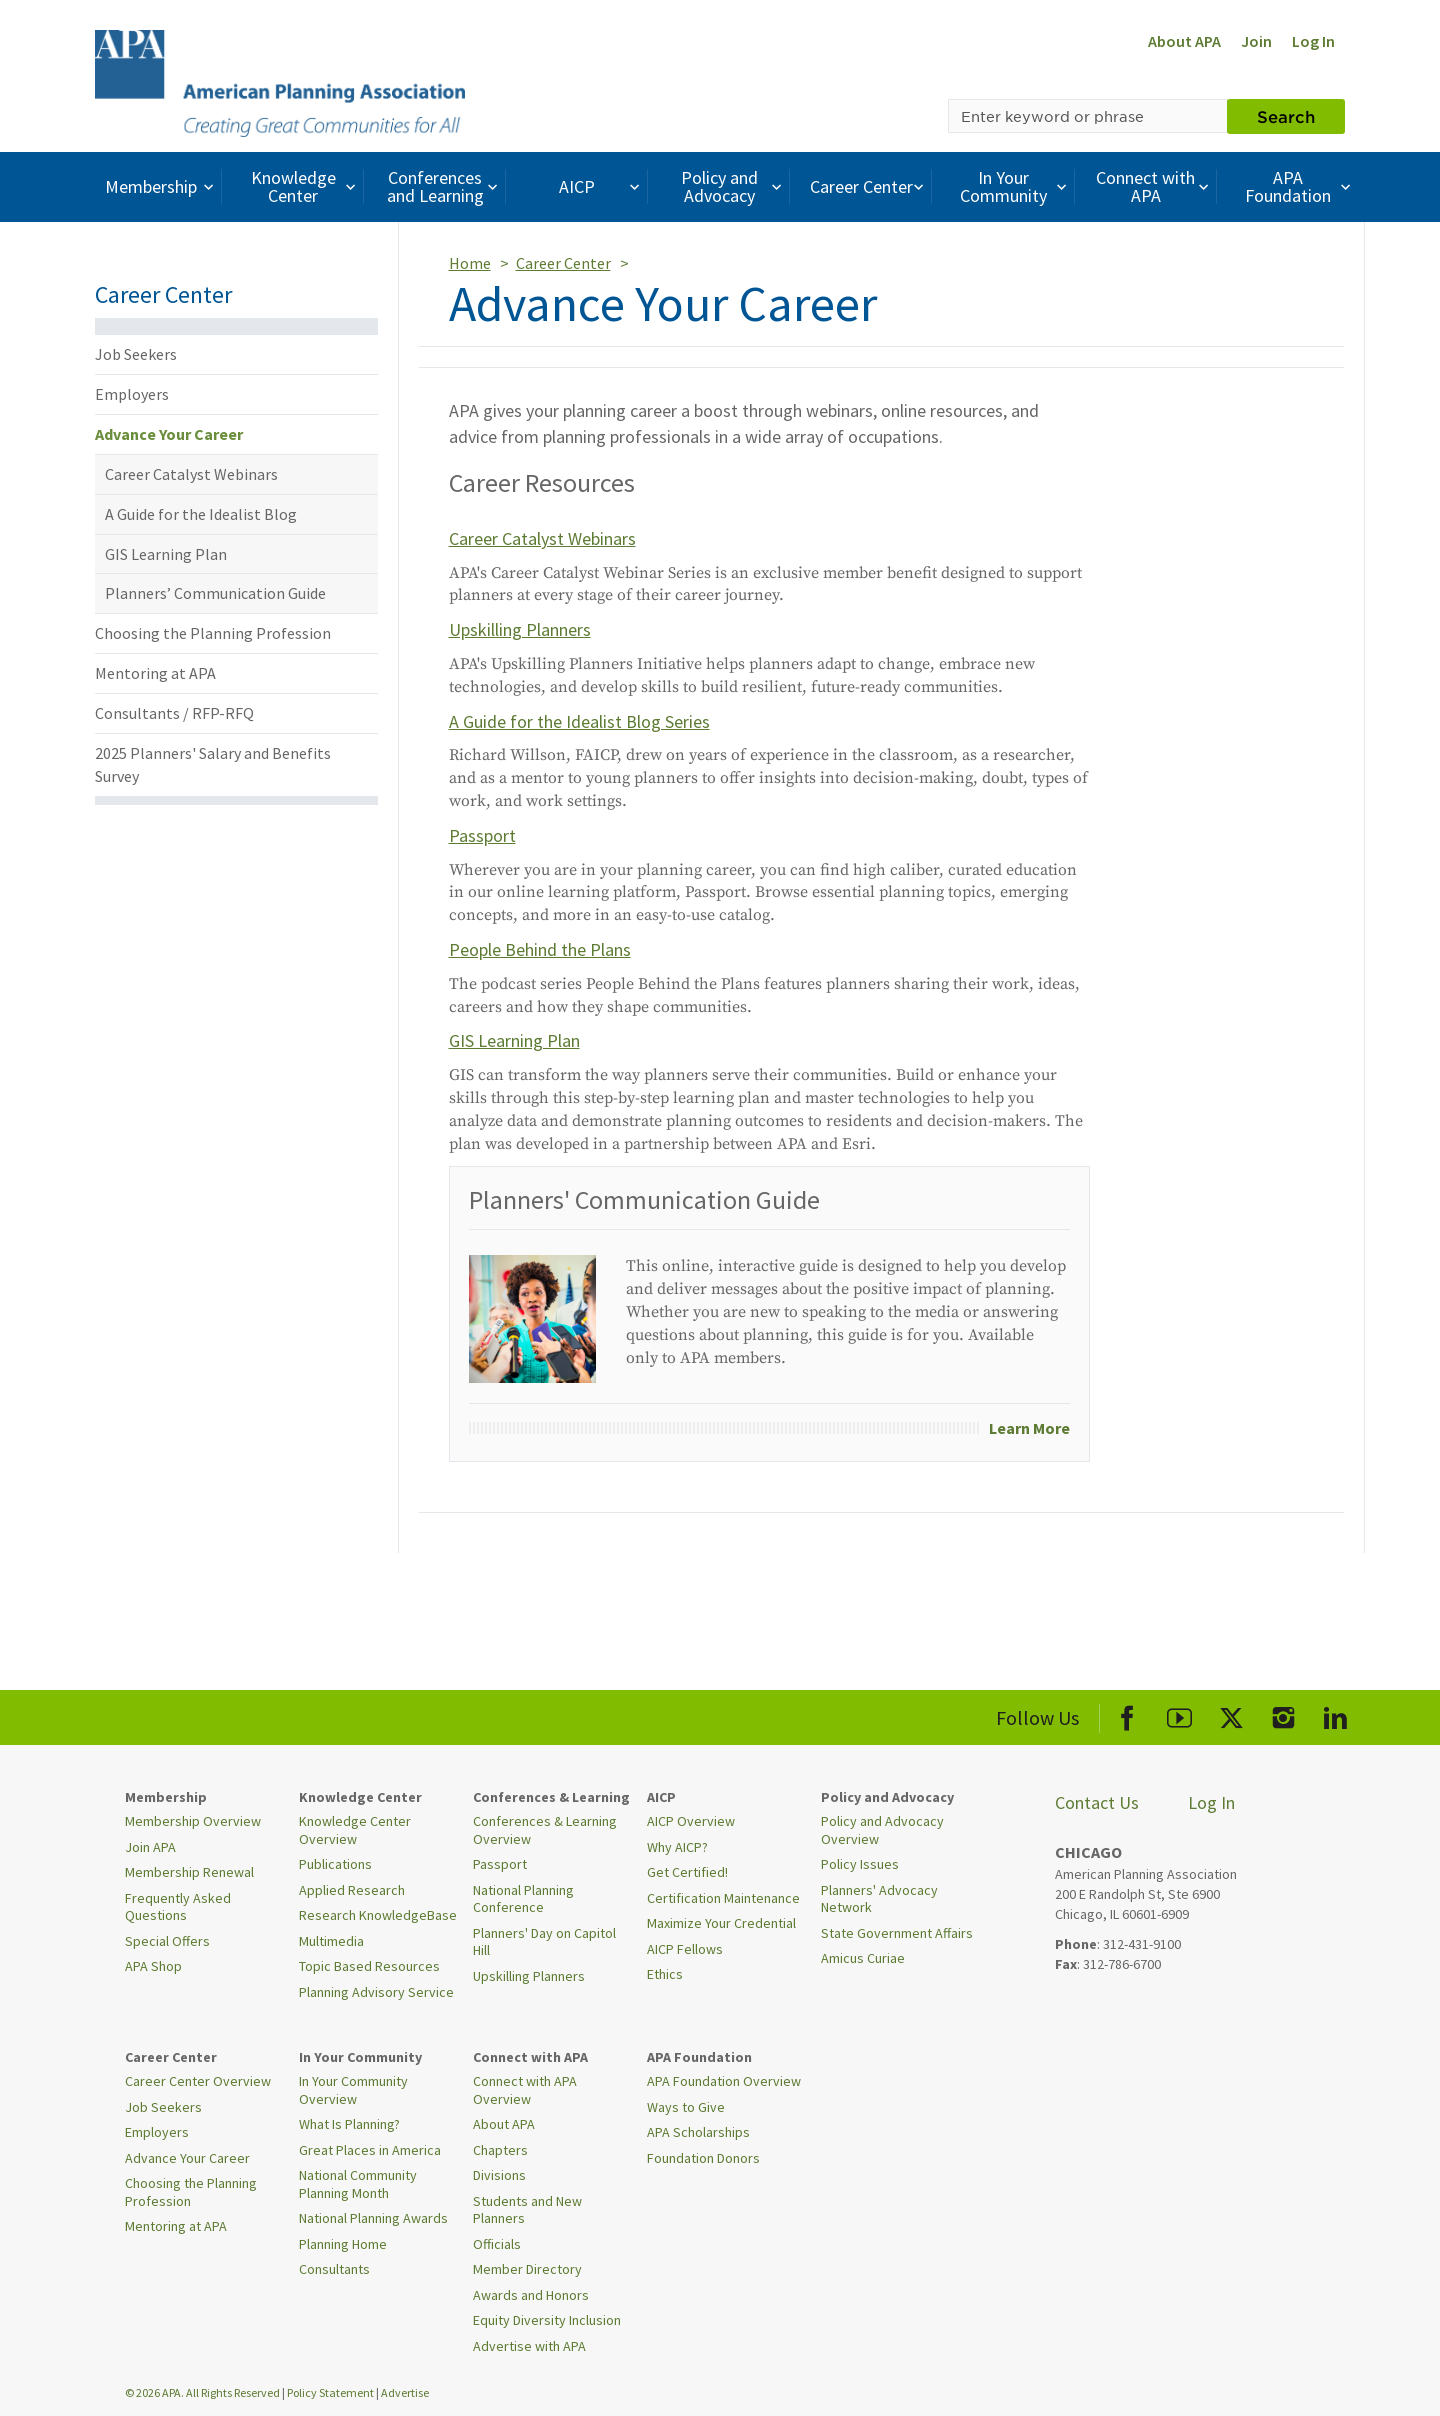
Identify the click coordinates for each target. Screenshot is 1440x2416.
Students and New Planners (527, 2210)
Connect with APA (1154, 186)
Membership (161, 186)
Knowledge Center (306, 186)
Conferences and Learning (445, 186)
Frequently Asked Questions (178, 1907)
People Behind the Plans (540, 949)
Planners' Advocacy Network (879, 1899)
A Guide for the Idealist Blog (201, 514)
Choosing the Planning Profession (213, 633)
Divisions (499, 2175)
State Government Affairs (897, 1933)
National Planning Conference (523, 1899)
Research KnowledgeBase (378, 1915)
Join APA (150, 1847)
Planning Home (343, 2244)
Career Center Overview (198, 2081)
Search (1286, 116)
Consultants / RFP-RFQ (174, 713)
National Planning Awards (373, 2218)
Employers (132, 394)
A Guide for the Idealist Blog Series (579, 721)
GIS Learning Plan (166, 554)
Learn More (1029, 1428)
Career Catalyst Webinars (191, 474)
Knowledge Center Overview (355, 1830)
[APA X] (1231, 1714)
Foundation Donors (703, 2158)
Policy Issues (860, 1864)
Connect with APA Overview (525, 2090)
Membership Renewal (189, 1872)
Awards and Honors (531, 2295)
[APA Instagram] (1283, 1714)
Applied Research (352, 1890)
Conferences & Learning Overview (545, 1830)
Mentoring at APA (155, 673)
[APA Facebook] (1127, 1714)
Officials (497, 2244)
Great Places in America (370, 2150)
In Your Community (1015, 186)
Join (1256, 41)
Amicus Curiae (863, 1958)
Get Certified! (687, 1872)
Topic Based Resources (369, 1966)
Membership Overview (193, 1821)
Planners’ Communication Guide (215, 593)
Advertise (405, 2392)
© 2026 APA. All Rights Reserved (203, 2392)
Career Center (869, 186)
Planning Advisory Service (376, 1992)
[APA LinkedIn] (1335, 1714)
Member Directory (527, 2269)
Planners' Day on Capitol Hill (544, 1942)
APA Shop (153, 1966)
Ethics (665, 1974)
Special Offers (167, 1941)
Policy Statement (330, 2392)
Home (470, 263)
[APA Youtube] (1179, 1714)
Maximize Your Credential (721, 1923)
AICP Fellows (685, 1949)
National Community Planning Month (358, 2184)
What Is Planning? (349, 2124)
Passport (482, 835)
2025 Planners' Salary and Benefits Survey (213, 764)
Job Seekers (136, 354)
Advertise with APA (529, 2346)
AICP (601, 186)
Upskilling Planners (520, 629)
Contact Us (1097, 1802)
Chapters (500, 2150)
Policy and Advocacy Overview (882, 1830)
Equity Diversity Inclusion (547, 2320)
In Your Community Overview (353, 2090)
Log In (1313, 41)
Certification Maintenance (723, 1898)
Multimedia (331, 1941)
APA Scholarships (698, 2132)
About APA (1184, 41)
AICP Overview (691, 1821)
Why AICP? (677, 1847)
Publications (335, 1864)
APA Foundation (1300, 186)
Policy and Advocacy (734, 186)
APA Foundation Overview (724, 2081)
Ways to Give (686, 2107)
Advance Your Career (169, 434)
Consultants (334, 2269)
